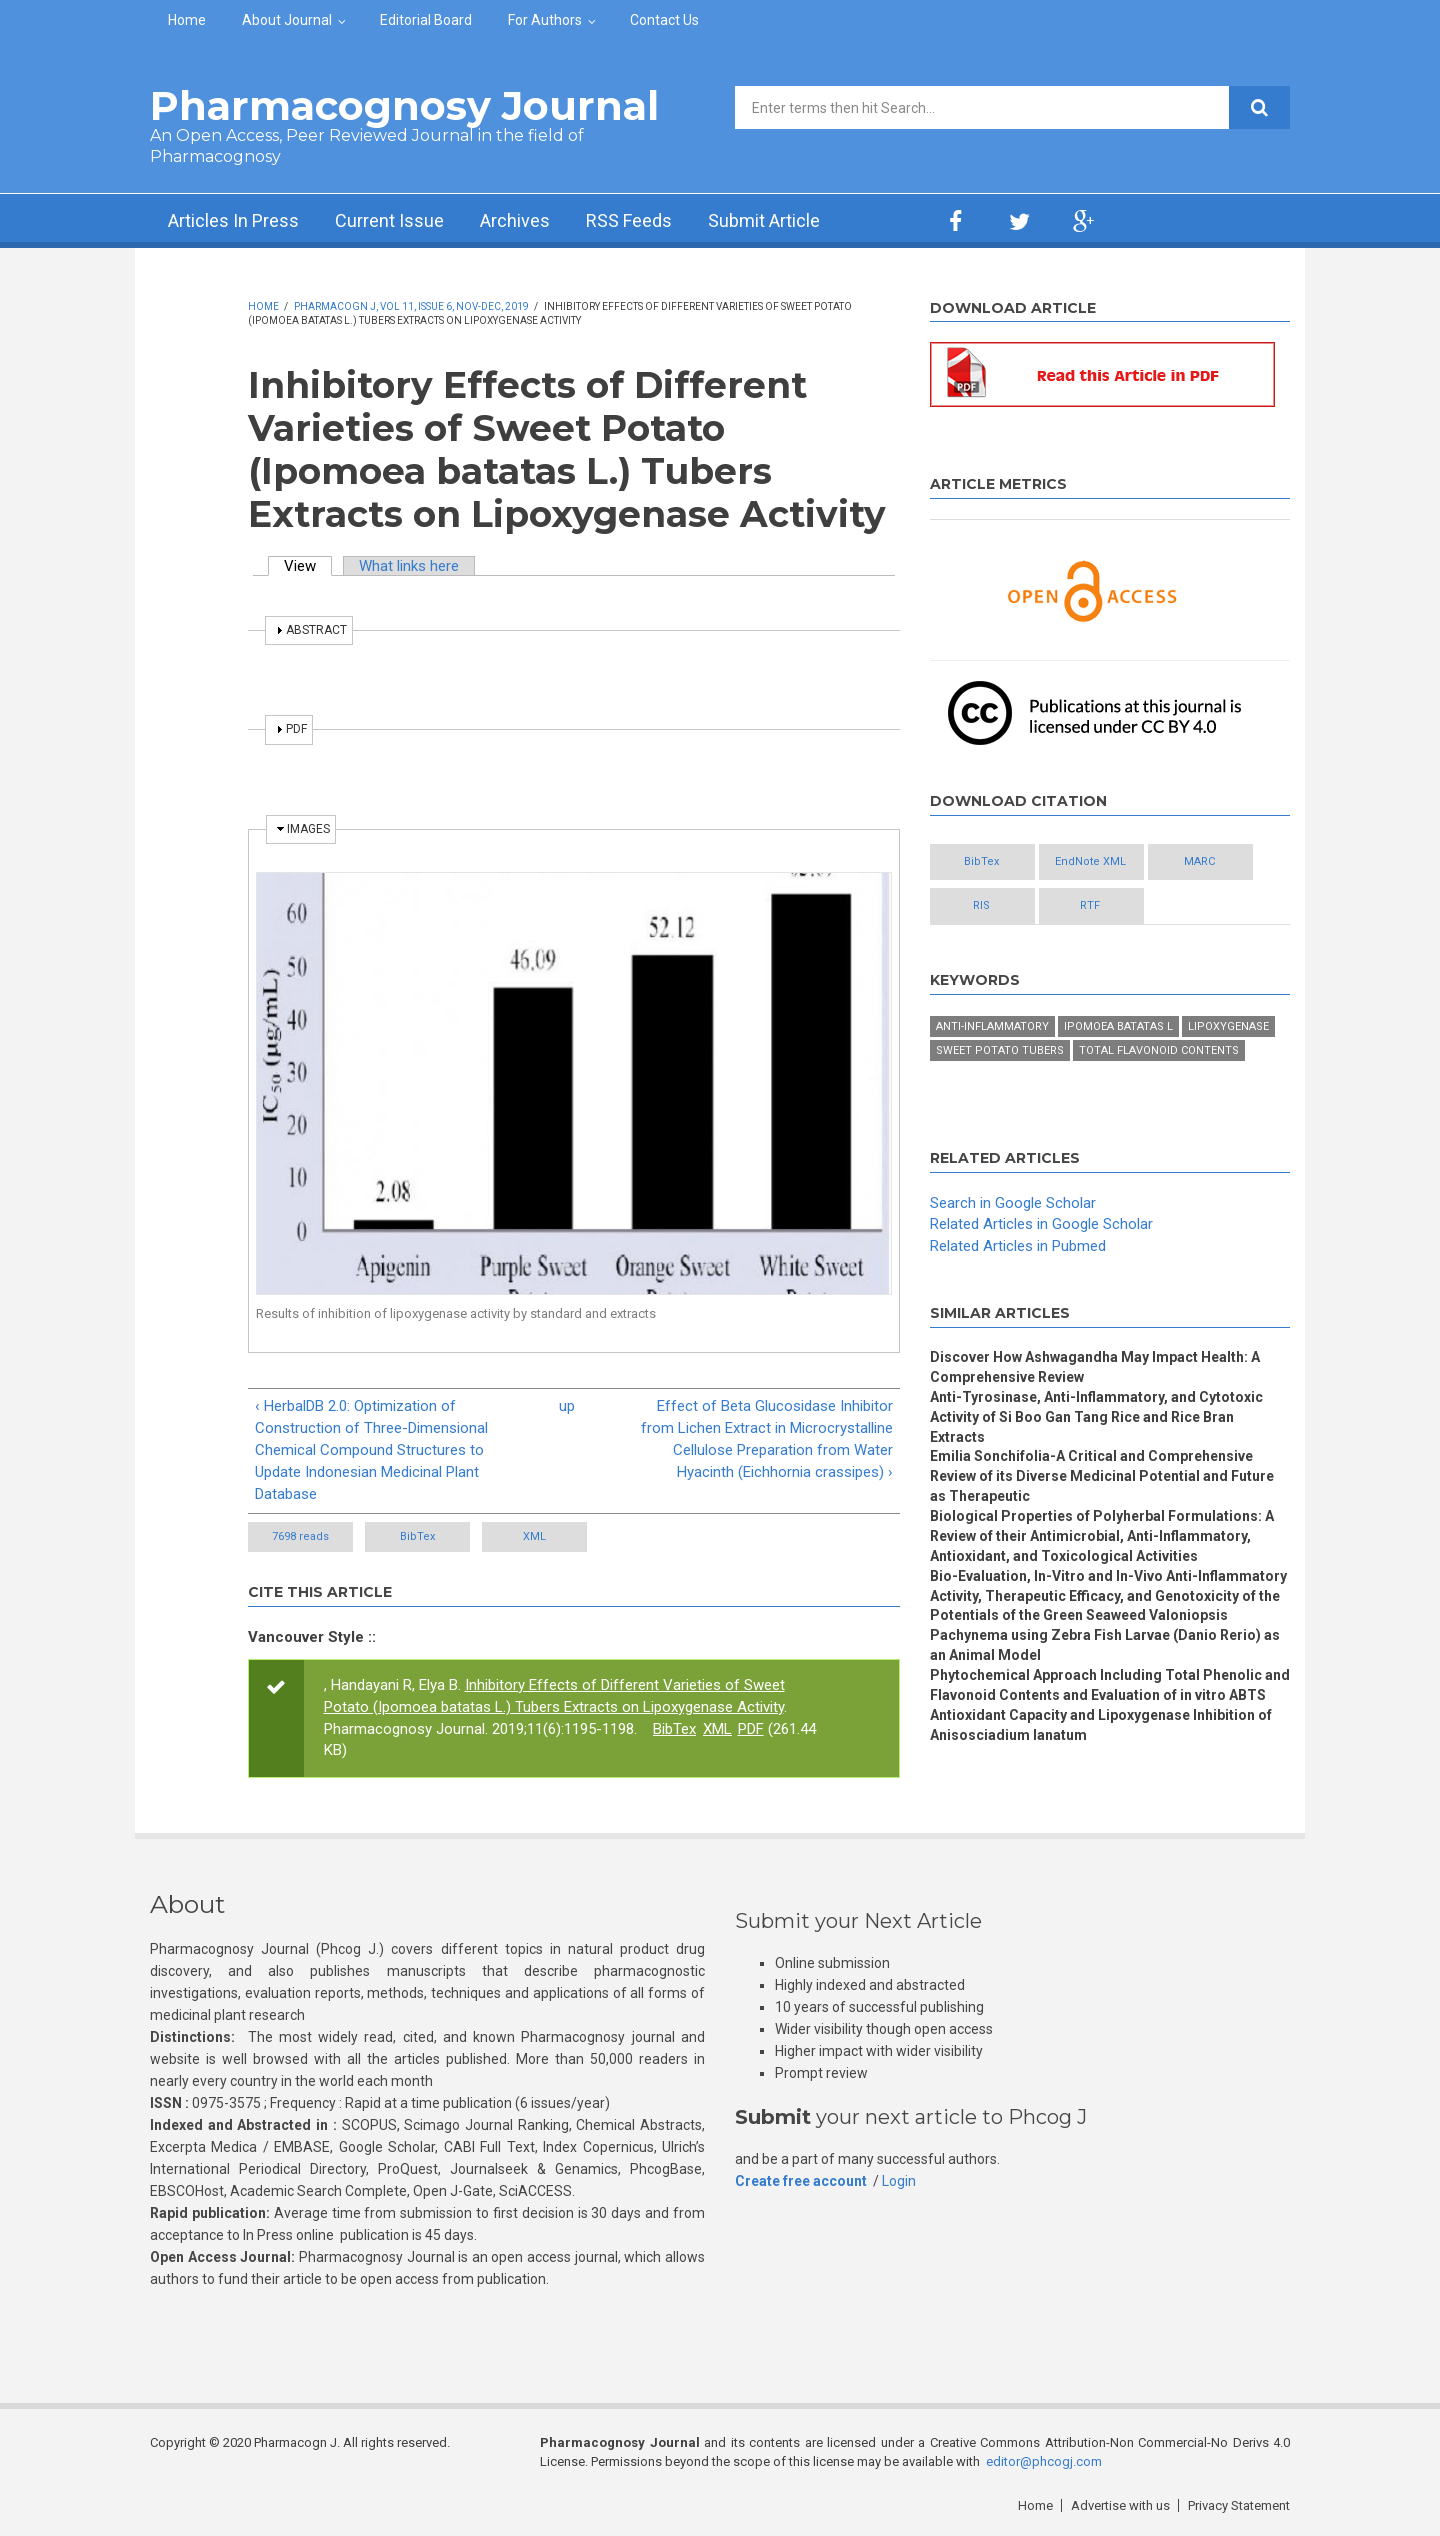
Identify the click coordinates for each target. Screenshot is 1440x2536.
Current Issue (389, 220)
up (567, 1406)
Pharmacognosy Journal (404, 105)
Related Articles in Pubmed (1018, 1246)
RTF (1090, 905)
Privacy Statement (1239, 2505)
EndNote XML (1090, 861)
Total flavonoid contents (1159, 1050)
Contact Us (664, 20)
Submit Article (764, 220)
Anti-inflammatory (992, 1026)
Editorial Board (426, 20)
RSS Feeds (629, 220)
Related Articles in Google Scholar (1041, 1224)
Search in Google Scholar (1013, 1203)
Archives (515, 220)
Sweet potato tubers (1000, 1050)
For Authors (545, 20)
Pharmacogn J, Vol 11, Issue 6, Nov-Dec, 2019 (411, 306)
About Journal (287, 20)
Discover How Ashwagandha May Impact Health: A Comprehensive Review (1095, 1367)
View (308, 566)
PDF (751, 1729)
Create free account (801, 2181)
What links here (409, 566)
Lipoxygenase (1228, 1026)
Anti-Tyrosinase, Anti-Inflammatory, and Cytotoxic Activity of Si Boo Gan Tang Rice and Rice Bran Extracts (1096, 1417)
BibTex (417, 1536)
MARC (1199, 861)
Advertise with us (1120, 2505)
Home (187, 20)
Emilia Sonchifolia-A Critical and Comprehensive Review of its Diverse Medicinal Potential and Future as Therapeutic (1102, 1476)
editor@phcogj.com (1044, 2461)
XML (534, 1536)
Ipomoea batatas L (1118, 1026)
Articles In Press (233, 220)
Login (899, 2181)
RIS (981, 905)
